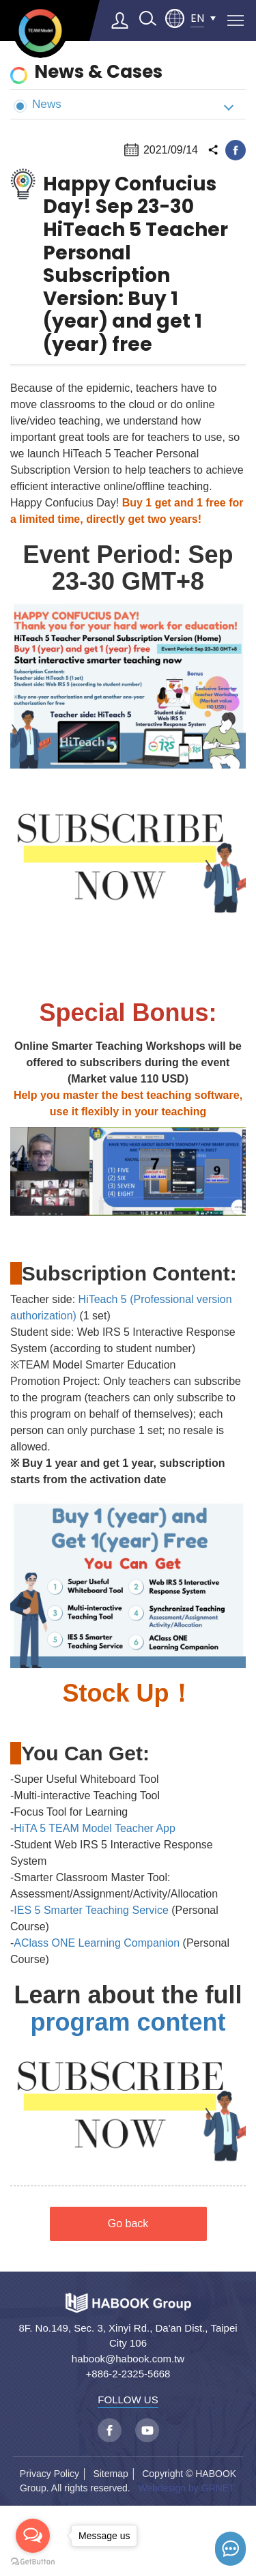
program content (127, 2022)
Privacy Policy (49, 2473)
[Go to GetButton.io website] (33, 2562)
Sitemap (110, 2473)
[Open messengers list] (33, 2536)
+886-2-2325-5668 (128, 2373)
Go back (128, 2223)
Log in (120, 20)
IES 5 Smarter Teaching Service (91, 1910)
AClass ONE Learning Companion (97, 1943)
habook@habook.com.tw (128, 2358)
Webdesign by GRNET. (187, 2487)
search (147, 18)
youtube (147, 2430)
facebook (235, 150)
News (37, 105)
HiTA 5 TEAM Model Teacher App (94, 1828)
